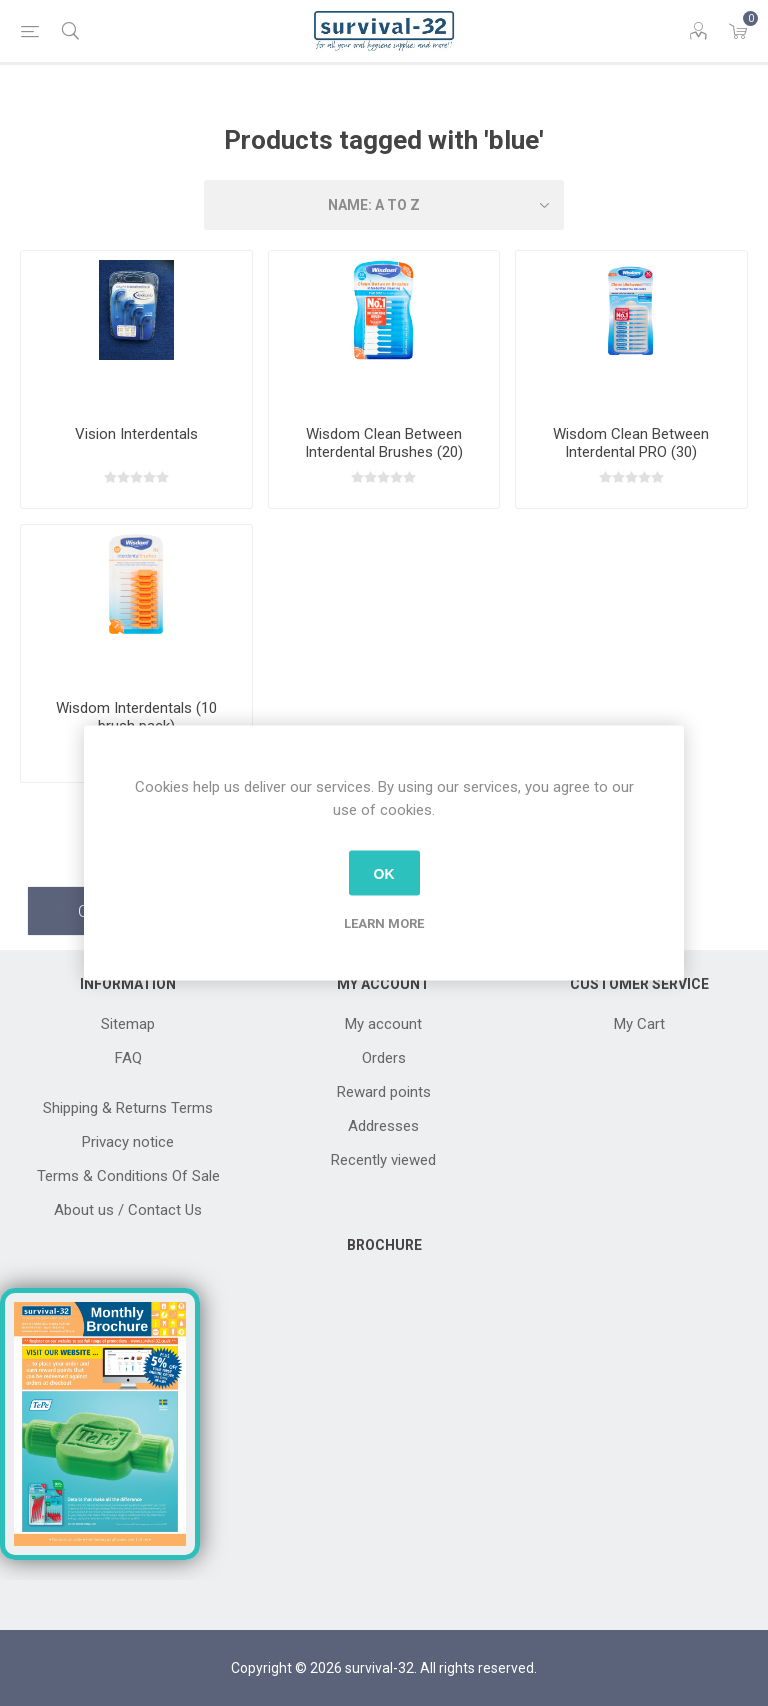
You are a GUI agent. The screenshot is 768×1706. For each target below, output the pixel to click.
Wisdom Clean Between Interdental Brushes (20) (384, 443)
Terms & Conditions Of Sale (128, 1176)
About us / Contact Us (128, 1210)
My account (383, 1024)
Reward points (384, 1092)
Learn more (384, 923)
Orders (384, 1058)
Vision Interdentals (136, 434)
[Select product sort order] (384, 205)
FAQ (128, 1058)
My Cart (639, 1024)
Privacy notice (128, 1142)
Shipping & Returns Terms (128, 1108)
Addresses (383, 1126)
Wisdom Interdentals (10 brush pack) (136, 717)
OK (384, 873)
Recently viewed (383, 1160)
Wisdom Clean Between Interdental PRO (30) (631, 443)
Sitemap (128, 1024)
